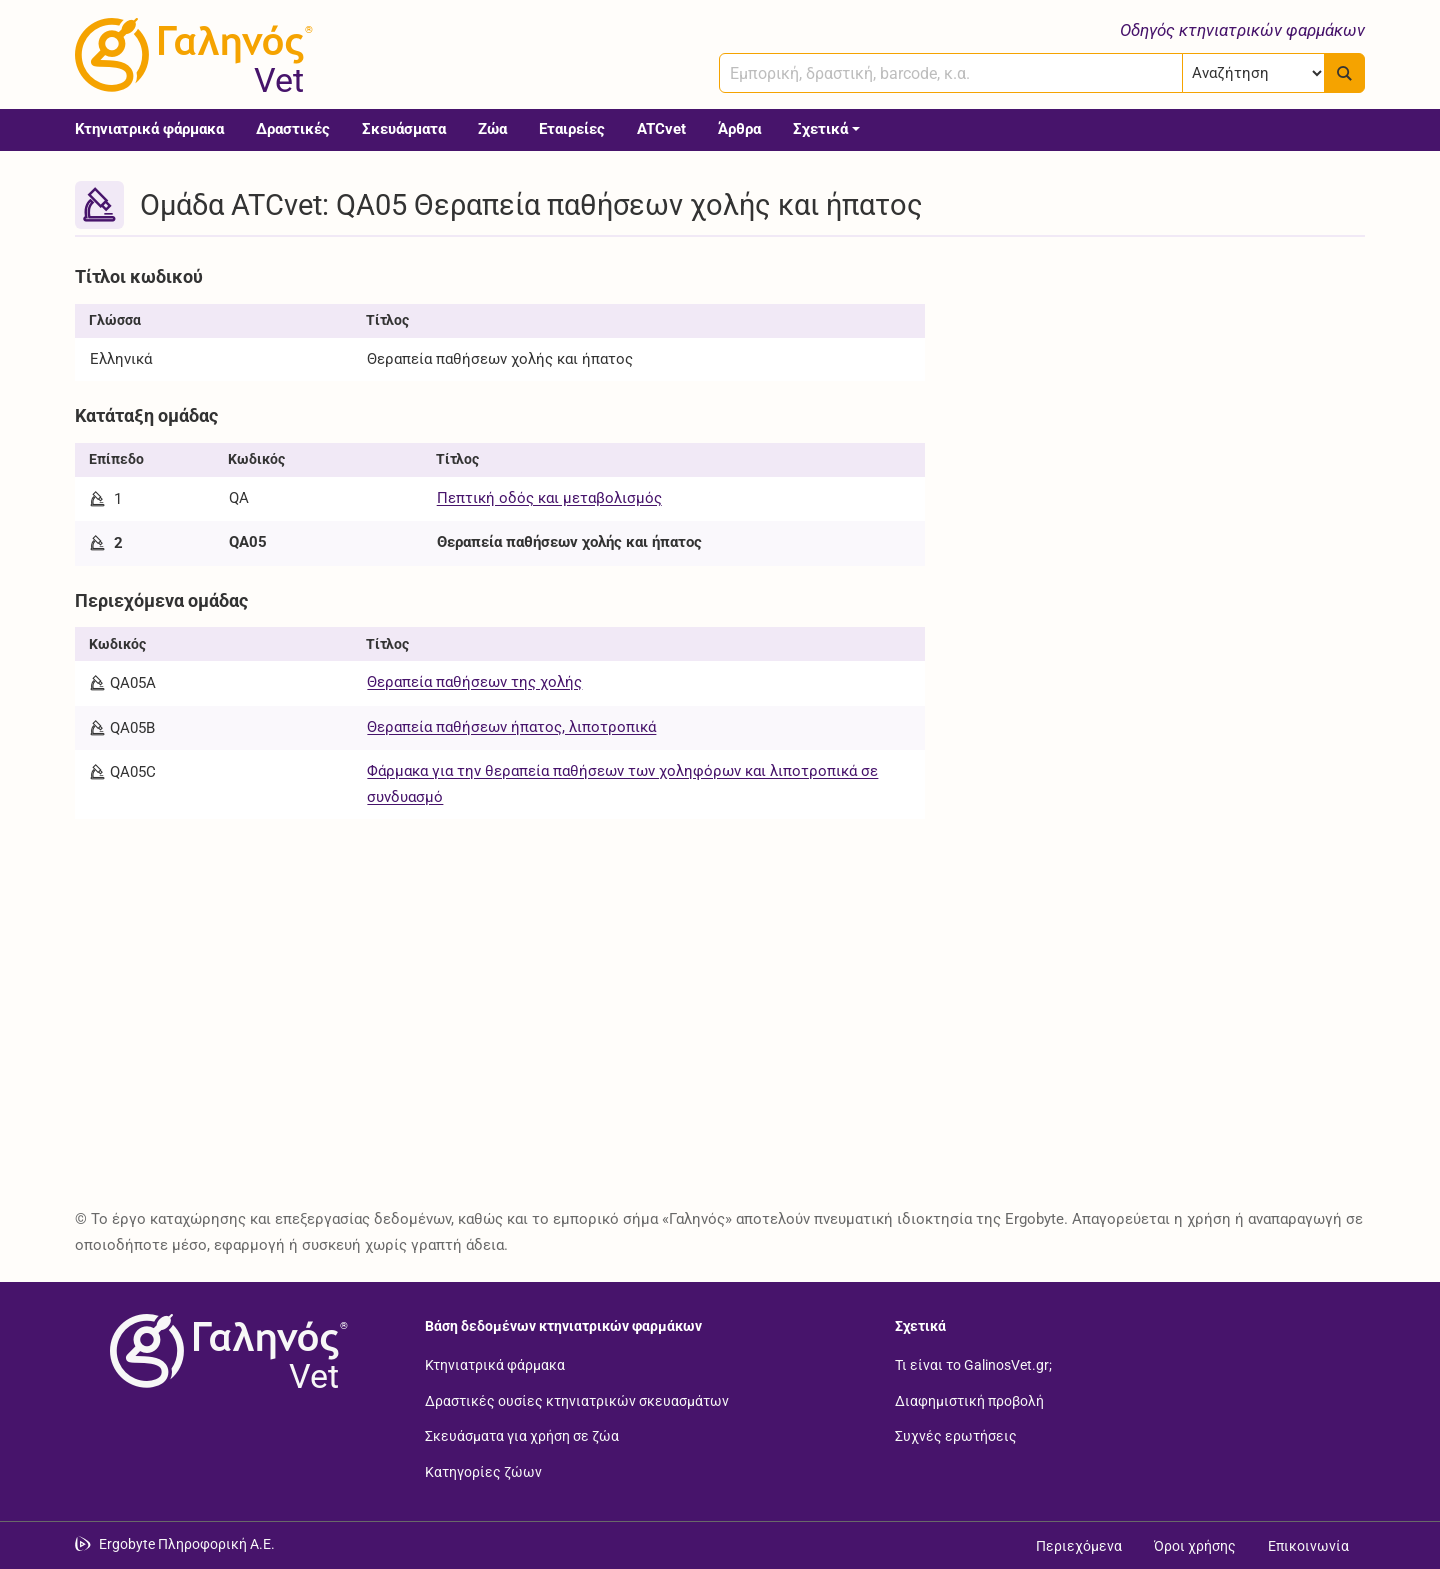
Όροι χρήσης (1195, 1546)
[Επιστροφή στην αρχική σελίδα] (225, 1351)
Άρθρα (739, 129)
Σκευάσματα (404, 129)
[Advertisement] (1160, 398)
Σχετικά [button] (820, 129)
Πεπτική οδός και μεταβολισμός (549, 498)
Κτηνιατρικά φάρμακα (149, 129)
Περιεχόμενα (1079, 1546)
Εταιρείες (572, 129)
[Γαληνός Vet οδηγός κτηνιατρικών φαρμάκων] (190, 55)
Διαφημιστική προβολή (969, 1400)
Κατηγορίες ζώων (483, 1471)
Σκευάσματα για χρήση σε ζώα (522, 1436)
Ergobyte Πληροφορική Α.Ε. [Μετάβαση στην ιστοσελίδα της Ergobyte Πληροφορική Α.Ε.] (187, 1544)
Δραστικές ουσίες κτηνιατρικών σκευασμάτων (577, 1400)
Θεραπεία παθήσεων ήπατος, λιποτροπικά (511, 727)
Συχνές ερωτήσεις (956, 1436)
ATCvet (661, 129)
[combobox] (951, 73)
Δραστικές (293, 129)
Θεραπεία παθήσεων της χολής (474, 682)
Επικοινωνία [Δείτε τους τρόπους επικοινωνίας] (1308, 1546)
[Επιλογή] (1253, 73)
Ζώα (492, 129)
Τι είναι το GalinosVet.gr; (973, 1365)
